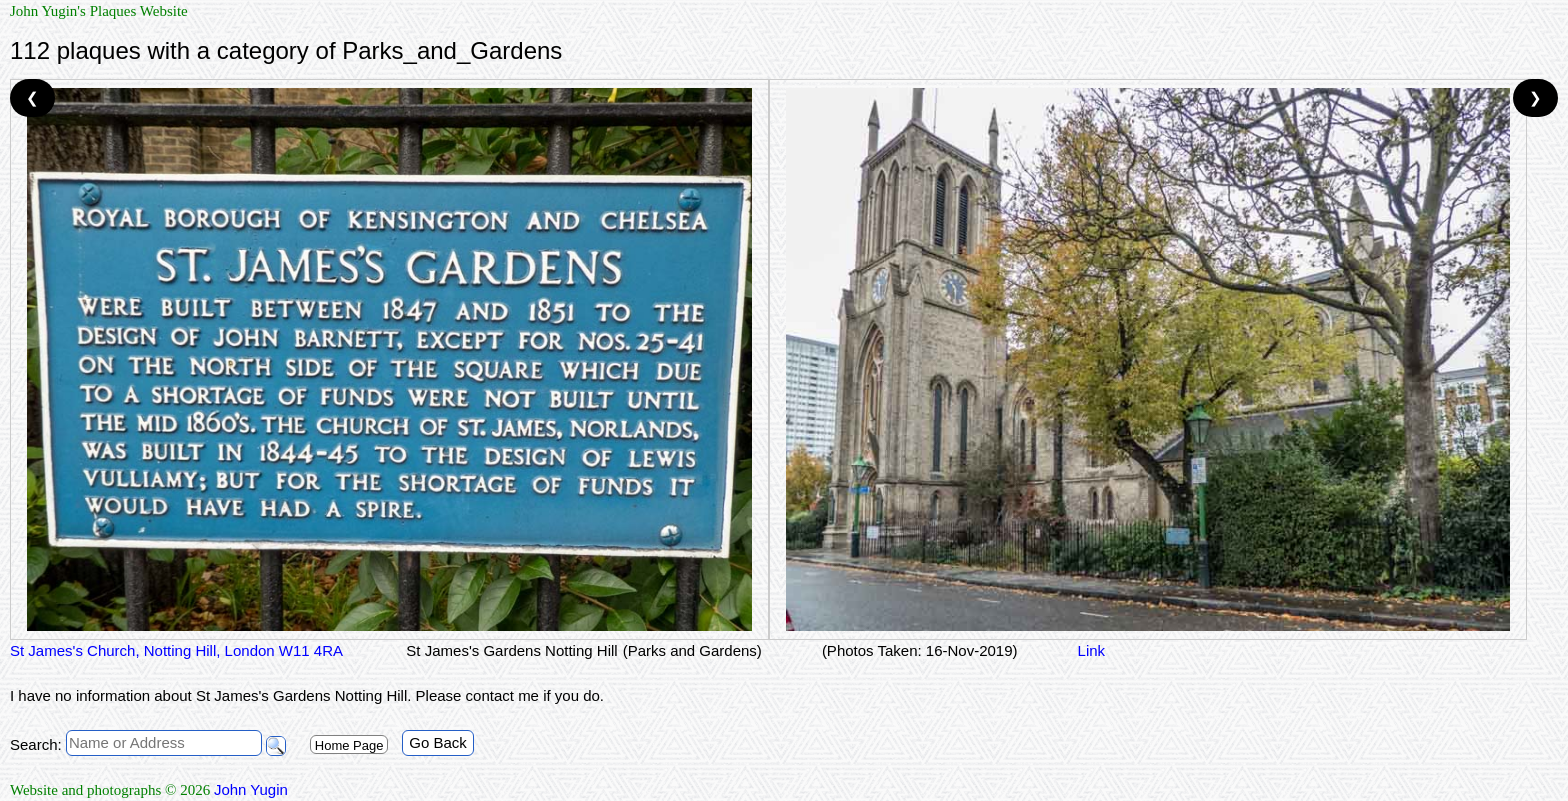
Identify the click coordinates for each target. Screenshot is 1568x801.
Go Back (438, 742)
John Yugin (251, 789)
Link (1092, 650)
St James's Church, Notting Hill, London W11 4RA (178, 650)
